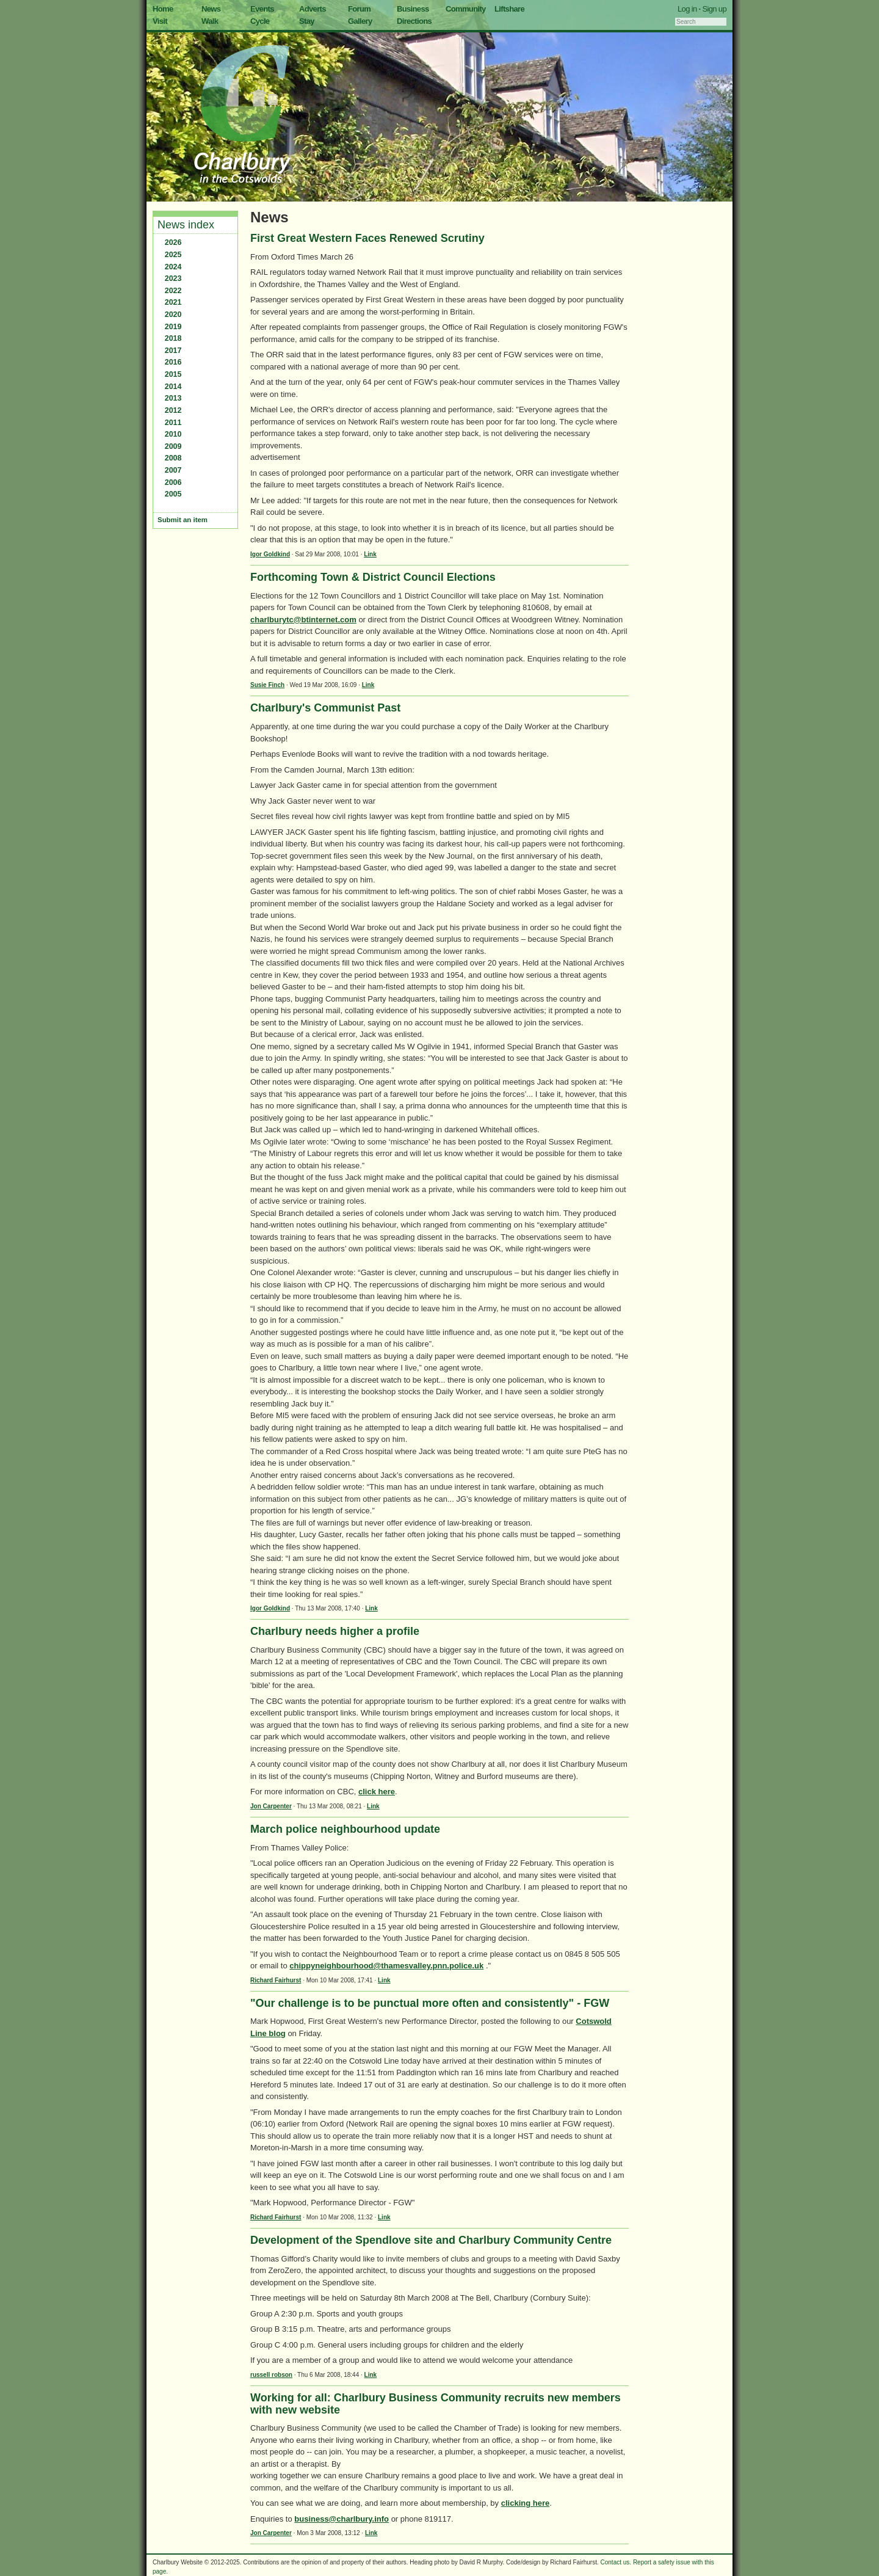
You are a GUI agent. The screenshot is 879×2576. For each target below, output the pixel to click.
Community (466, 8)
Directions (414, 21)
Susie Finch (267, 685)
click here (376, 1791)
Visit (160, 21)
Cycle (259, 21)
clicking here (525, 2503)
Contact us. (616, 2562)
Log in (687, 8)
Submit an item (182, 519)
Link (370, 554)
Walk (209, 21)
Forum (359, 8)
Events (262, 8)
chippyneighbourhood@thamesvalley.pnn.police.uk (386, 1965)
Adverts (312, 8)
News (210, 8)
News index (185, 225)
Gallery (360, 21)
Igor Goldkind (270, 554)
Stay (306, 21)
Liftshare (509, 8)
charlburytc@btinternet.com (303, 619)
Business (413, 8)
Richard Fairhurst (275, 1980)
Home (163, 8)
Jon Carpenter (271, 1806)
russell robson (271, 2374)
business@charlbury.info (341, 2518)
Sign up (714, 8)
